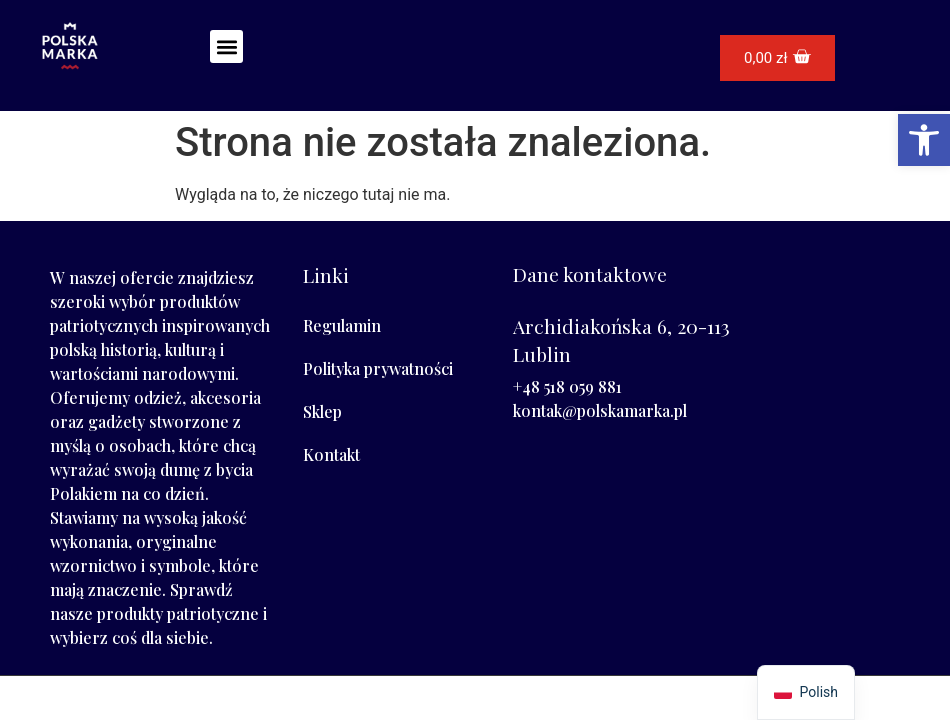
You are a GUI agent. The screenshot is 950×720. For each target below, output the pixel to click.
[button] (226, 46)
